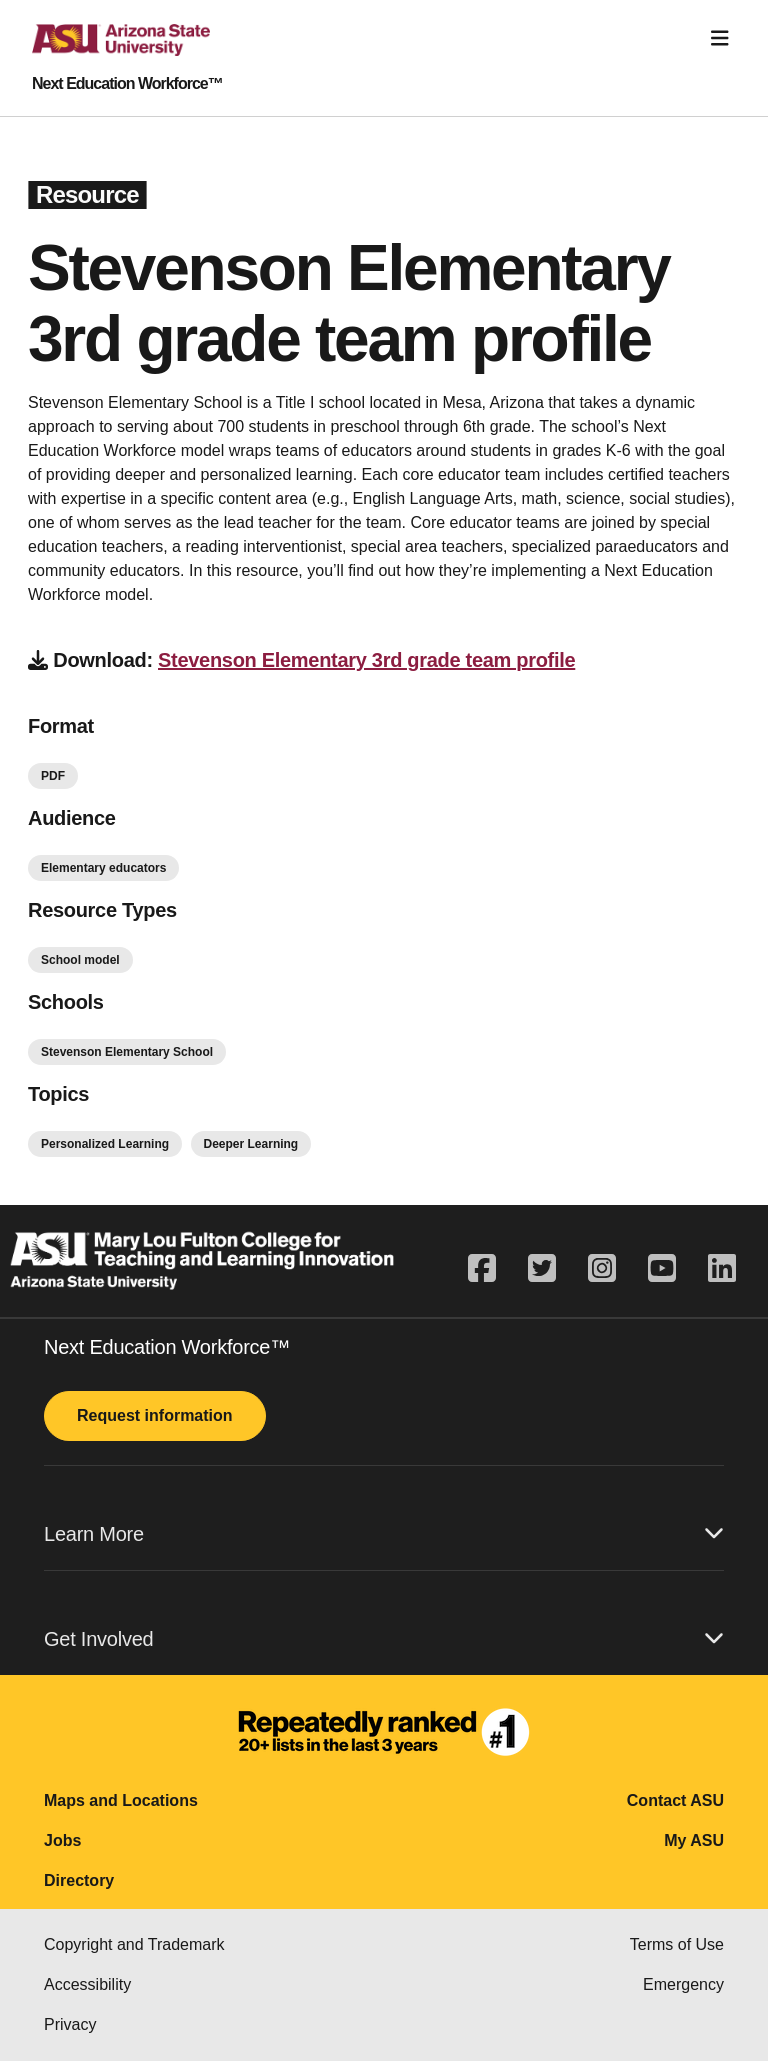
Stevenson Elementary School (127, 1052)
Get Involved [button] (384, 1638)
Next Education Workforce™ (127, 84)
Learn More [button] (384, 1533)
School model (80, 960)
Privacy (70, 2024)
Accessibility (87, 1984)
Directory (79, 1880)
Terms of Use (677, 1944)
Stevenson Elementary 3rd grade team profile (366, 660)
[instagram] (602, 1269)
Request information (155, 1415)
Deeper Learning (251, 1144)
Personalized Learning (105, 1144)
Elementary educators (103, 868)
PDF (53, 776)
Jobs (62, 1840)
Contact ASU (675, 1800)
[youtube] (662, 1269)
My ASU (694, 1840)
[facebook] (490, 1269)
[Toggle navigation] (720, 38)
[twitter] (542, 1269)
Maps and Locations (121, 1800)
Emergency (683, 1984)
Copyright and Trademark (134, 1944)
